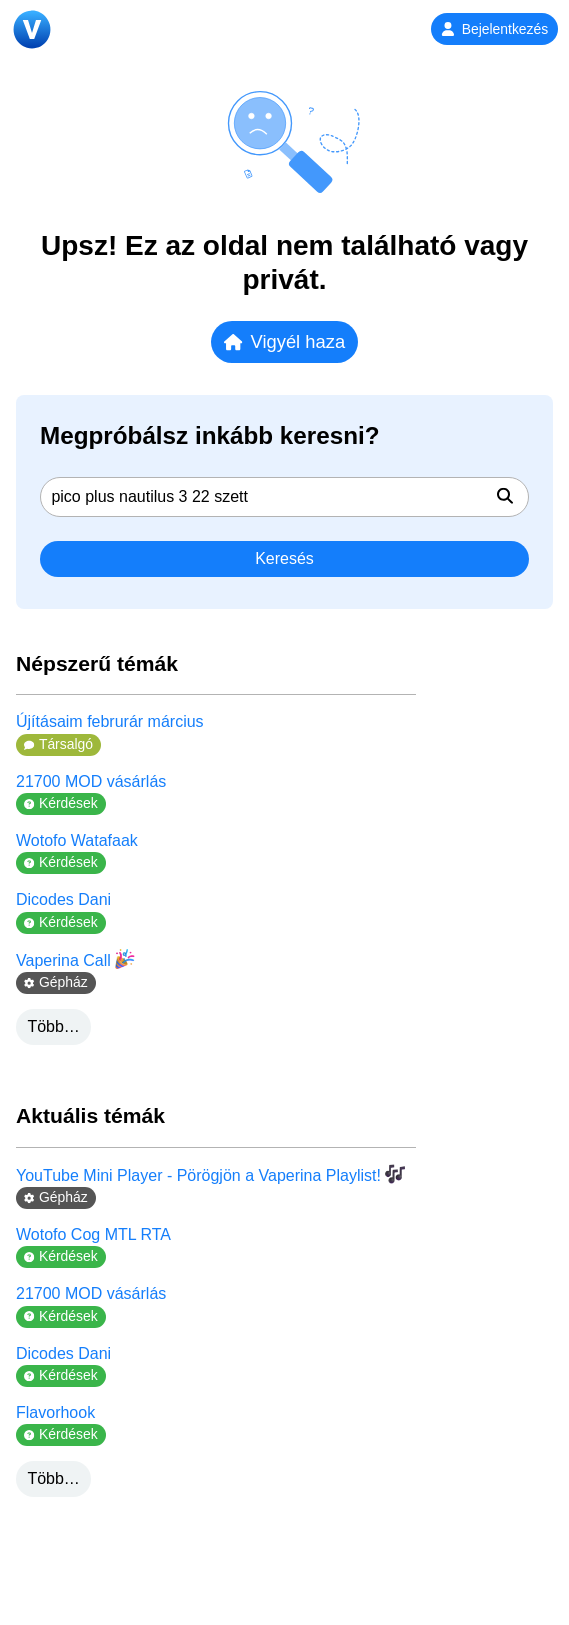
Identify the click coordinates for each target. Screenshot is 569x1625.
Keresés (284, 558)
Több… (53, 1026)
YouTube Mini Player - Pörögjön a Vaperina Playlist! (210, 1174)
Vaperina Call (75, 959)
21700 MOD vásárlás (91, 781)
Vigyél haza (284, 341)
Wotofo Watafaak (77, 840)
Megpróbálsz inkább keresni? (210, 435)
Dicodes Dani (63, 899)
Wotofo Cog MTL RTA (93, 1234)
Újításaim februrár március (110, 721)
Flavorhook (55, 1412)
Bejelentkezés (494, 29)
